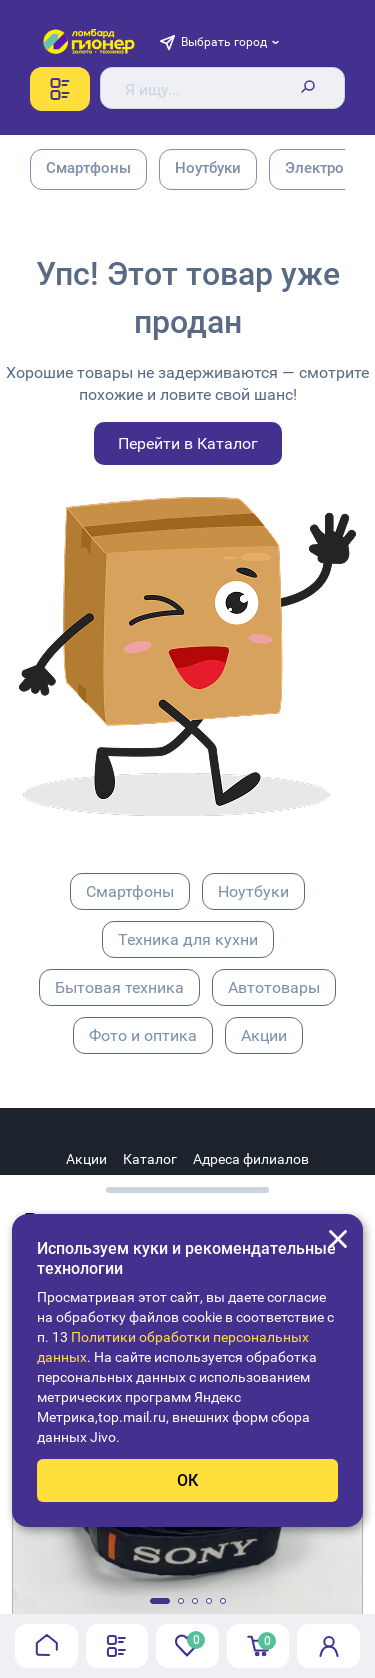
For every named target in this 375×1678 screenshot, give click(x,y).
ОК (187, 1480)
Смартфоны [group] (88, 168)
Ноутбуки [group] (208, 168)
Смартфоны (130, 891)
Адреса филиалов (251, 1159)
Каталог (150, 1159)
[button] (160, 1601)
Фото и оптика (143, 1035)
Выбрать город (224, 42)
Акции (264, 1035)
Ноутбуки (253, 891)
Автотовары (274, 987)
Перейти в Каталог (188, 443)
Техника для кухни (188, 939)
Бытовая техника (119, 987)
